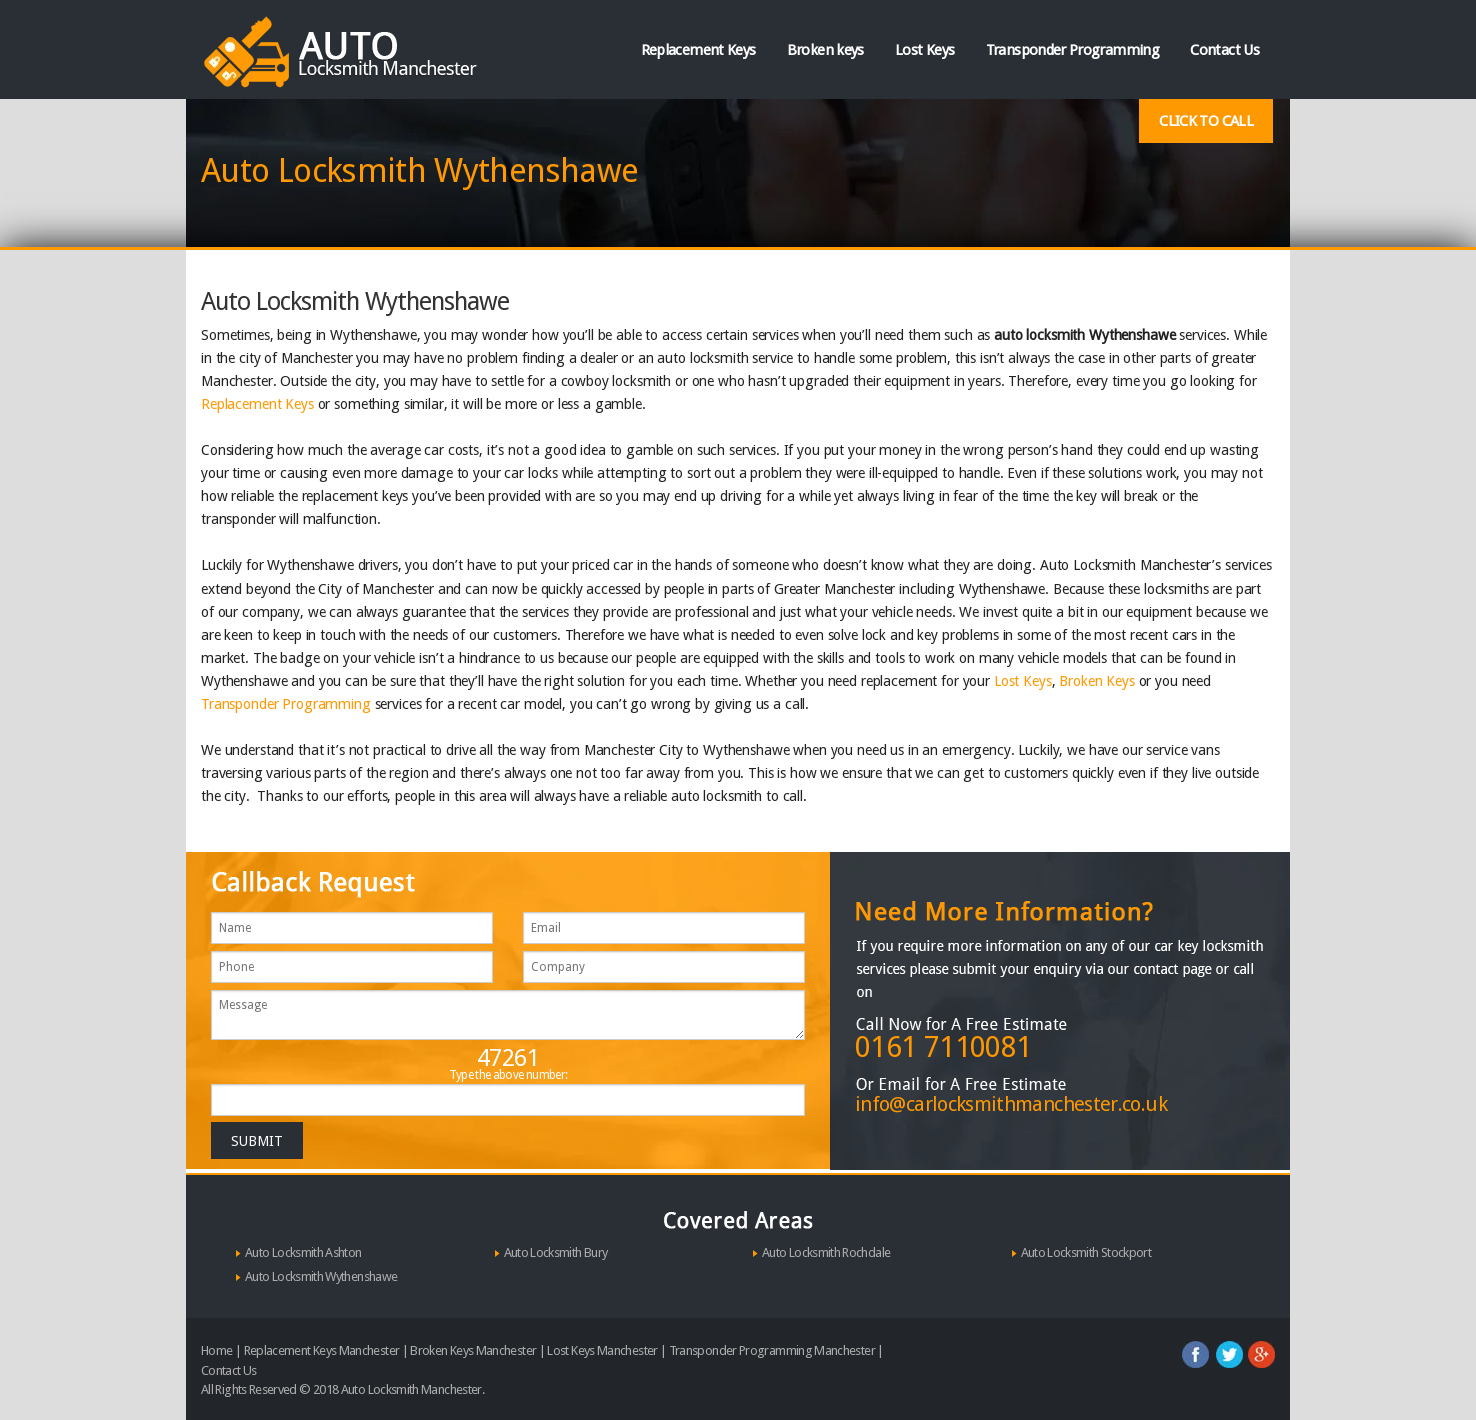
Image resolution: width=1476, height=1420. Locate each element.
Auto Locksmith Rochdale (826, 1252)
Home (216, 1350)
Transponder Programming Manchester (772, 1350)
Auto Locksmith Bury (556, 1252)
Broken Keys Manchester (473, 1350)
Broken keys (825, 50)
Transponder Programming (1072, 50)
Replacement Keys (698, 50)
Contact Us (1224, 50)
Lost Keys (924, 50)
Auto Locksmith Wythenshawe (321, 1276)
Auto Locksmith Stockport (1086, 1252)
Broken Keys (1096, 681)
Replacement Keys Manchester (322, 1350)
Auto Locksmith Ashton (303, 1252)
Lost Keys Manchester (602, 1350)
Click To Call (1206, 121)
